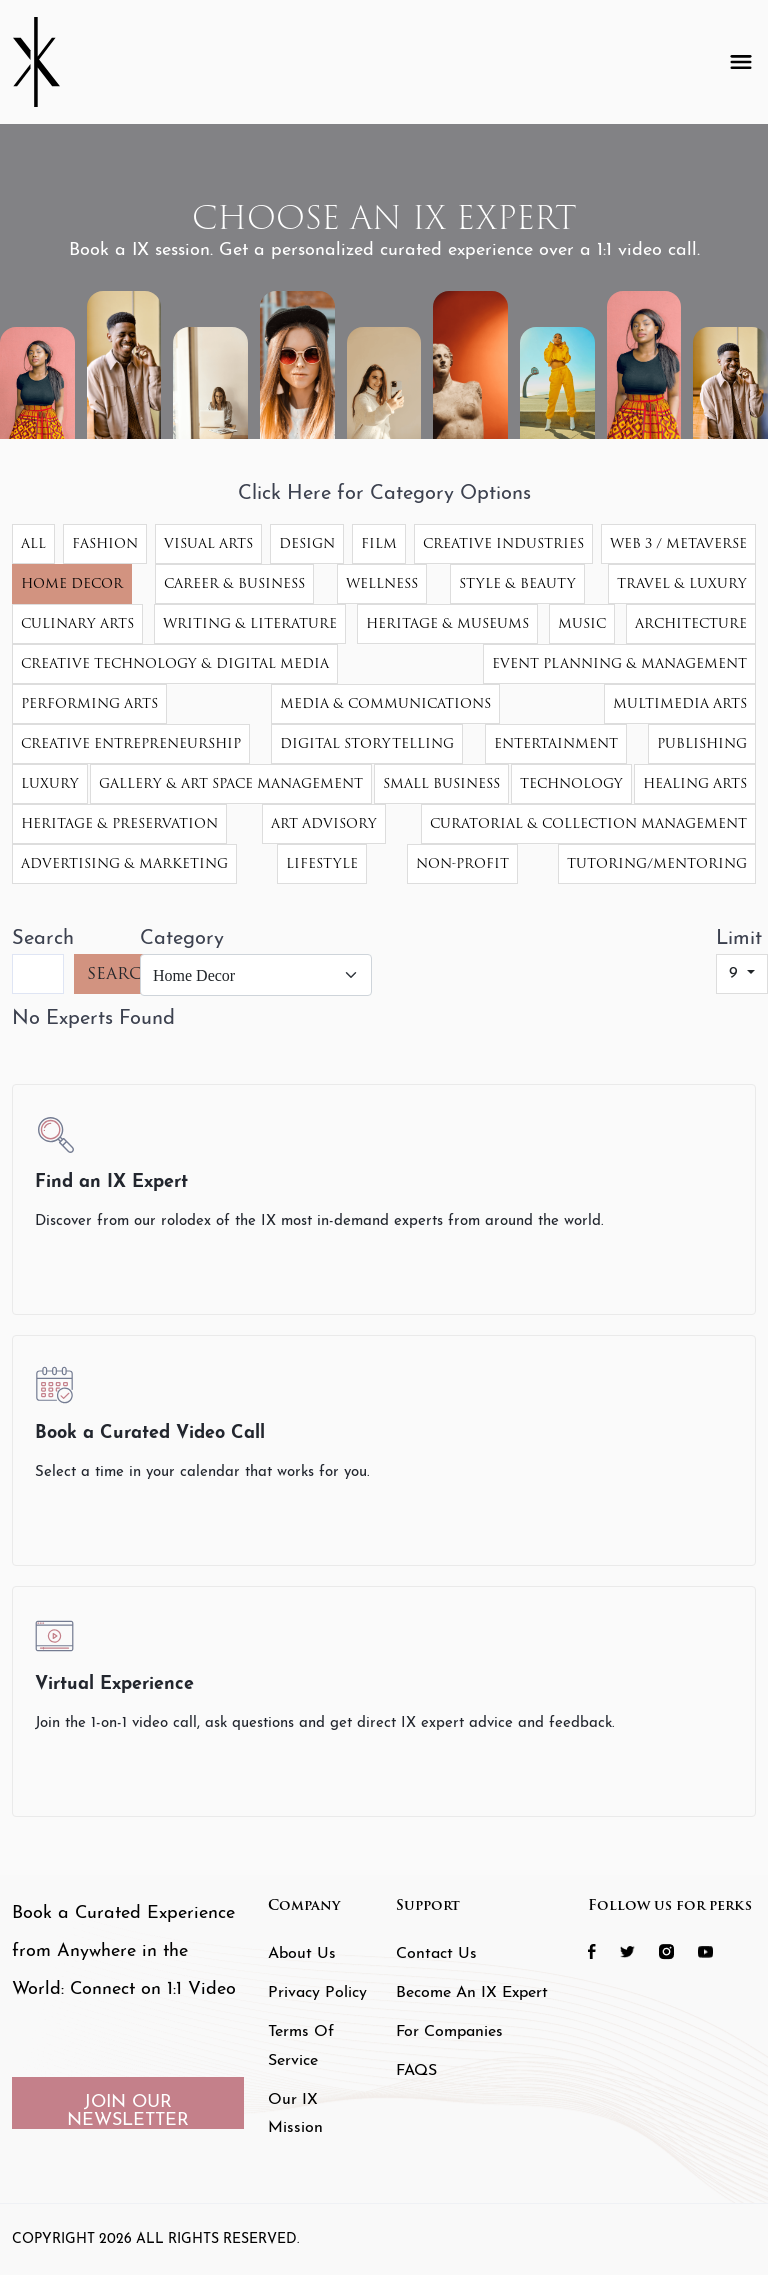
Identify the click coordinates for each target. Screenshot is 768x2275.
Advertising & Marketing (124, 863)
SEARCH (122, 973)
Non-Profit (462, 863)
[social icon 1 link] (602, 1950)
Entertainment (556, 743)
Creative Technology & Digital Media (175, 663)
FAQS (416, 2071)
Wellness (382, 583)
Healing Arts (695, 783)
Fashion (105, 543)
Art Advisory (324, 823)
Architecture (691, 623)
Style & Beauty (517, 583)
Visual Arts (208, 543)
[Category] (256, 975)
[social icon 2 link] (637, 1950)
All (33, 543)
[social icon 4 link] (715, 1950)
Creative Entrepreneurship (131, 743)
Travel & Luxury (682, 583)
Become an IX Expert (472, 1993)
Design (307, 543)
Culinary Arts (77, 623)
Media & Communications (385, 703)
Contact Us (436, 1954)
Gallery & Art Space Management (231, 783)
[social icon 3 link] (676, 1950)
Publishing (702, 743)
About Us (302, 1954)
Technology (571, 783)
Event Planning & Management (619, 663)
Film (379, 543)
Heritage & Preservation (119, 823)
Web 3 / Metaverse (678, 543)
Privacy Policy (317, 1993)
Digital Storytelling (367, 743)
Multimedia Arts (680, 703)
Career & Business (234, 583)
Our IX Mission (295, 2114)
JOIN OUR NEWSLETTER (128, 2111)
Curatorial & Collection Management (588, 823)
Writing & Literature (250, 623)
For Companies (449, 2032)
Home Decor (72, 583)
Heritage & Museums (447, 623)
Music (582, 623)
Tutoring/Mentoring (657, 863)
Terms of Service (301, 2046)
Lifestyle (322, 863)
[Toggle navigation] (741, 62)
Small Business (441, 783)
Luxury (50, 783)
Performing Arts (89, 703)
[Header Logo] (52, 62)
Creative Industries (503, 543)
